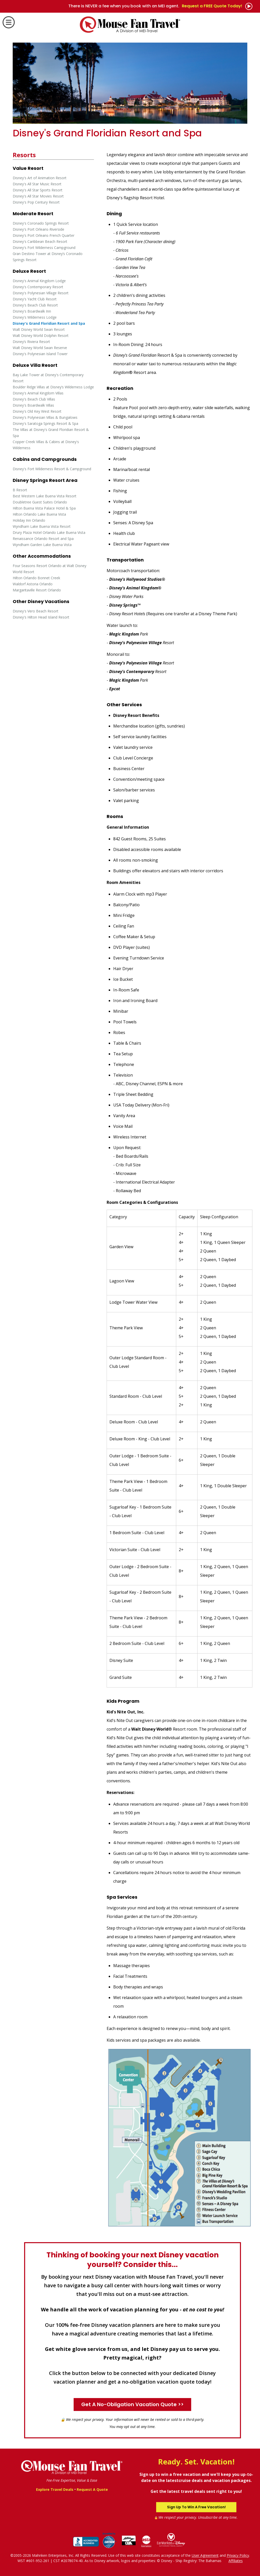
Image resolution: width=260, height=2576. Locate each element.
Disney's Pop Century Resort (36, 202)
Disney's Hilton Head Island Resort (41, 617)
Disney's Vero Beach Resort (35, 611)
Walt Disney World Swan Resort (39, 329)
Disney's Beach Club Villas (34, 399)
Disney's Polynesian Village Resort (41, 293)
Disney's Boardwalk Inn (32, 311)
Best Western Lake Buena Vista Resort (44, 496)
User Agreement (205, 2555)
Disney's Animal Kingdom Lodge (39, 280)
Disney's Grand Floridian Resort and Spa (49, 323)
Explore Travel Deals (54, 2489)
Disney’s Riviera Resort (31, 341)
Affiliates (236, 2560)
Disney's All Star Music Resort (37, 184)
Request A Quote (92, 2489)
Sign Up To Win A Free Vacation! (196, 2507)
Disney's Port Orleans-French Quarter (43, 235)
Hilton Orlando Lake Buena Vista (39, 514)
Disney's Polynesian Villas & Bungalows (45, 417)
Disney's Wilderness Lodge (35, 317)
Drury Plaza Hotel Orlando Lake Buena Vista (49, 532)
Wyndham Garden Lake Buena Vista (42, 544)
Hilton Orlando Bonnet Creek (36, 577)
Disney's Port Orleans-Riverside (38, 229)
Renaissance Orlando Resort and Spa (43, 538)
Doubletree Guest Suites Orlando (40, 502)
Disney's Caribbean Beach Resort (40, 241)
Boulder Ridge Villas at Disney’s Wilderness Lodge (53, 387)
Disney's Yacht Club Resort (35, 299)
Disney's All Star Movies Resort (38, 196)
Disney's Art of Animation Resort (40, 177)
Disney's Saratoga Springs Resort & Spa (45, 423)
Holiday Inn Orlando (29, 520)
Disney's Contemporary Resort (38, 286)
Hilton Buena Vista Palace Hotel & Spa (44, 508)
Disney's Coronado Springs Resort (41, 223)
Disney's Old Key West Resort (37, 411)
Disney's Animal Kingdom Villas (38, 393)
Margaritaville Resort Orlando (37, 590)
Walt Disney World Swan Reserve (40, 347)
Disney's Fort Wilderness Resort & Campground (52, 468)
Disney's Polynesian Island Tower (40, 353)
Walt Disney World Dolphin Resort (41, 335)
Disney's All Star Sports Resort (37, 190)
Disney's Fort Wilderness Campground (44, 247)
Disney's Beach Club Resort (35, 305)
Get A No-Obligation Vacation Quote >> (132, 2404)
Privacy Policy (238, 2555)
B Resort (20, 489)
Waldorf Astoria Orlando (33, 584)
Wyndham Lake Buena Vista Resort (42, 526)
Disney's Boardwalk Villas (33, 405)
